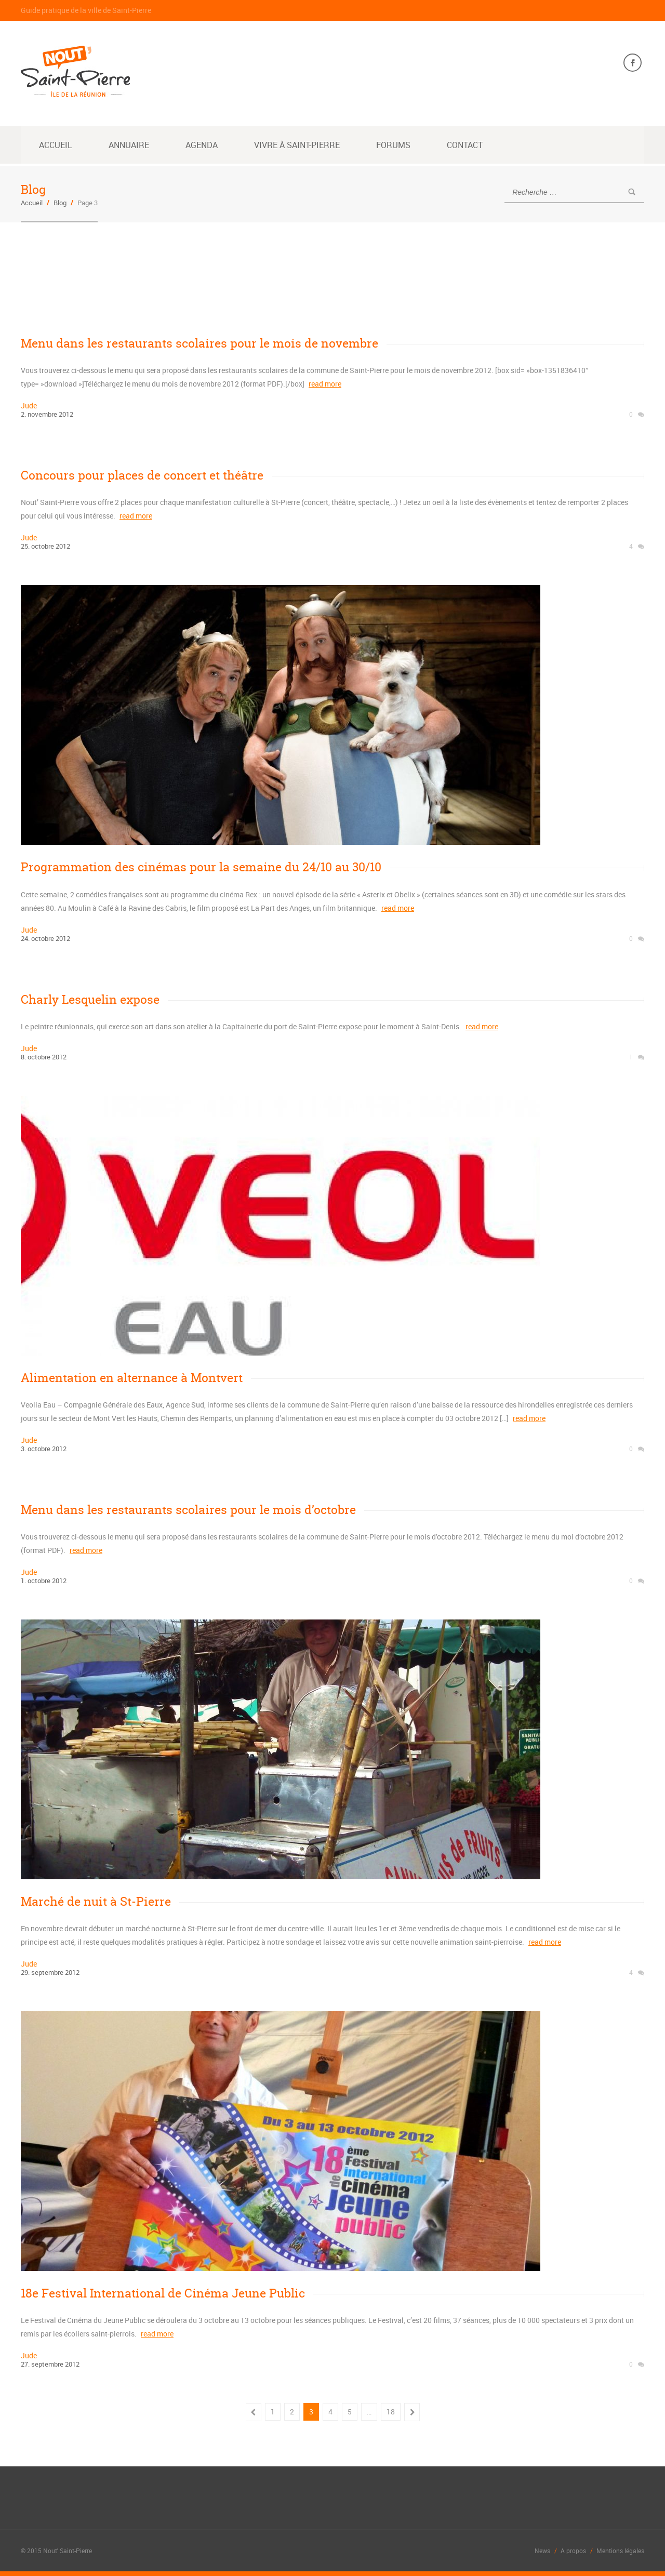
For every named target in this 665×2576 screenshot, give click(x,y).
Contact (465, 145)
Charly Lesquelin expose (90, 999)
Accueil (55, 145)
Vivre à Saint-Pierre (297, 145)
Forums (393, 145)
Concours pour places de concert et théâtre (142, 475)
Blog (60, 202)
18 (391, 2411)
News (542, 2550)
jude (29, 405)
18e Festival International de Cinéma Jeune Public (163, 2293)
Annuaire (129, 145)
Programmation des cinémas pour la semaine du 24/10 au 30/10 (201, 867)
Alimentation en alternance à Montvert (132, 1377)
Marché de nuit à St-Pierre (96, 1901)
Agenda (201, 145)
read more (325, 384)
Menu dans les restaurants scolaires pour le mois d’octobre (188, 1509)
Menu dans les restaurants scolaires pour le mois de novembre (199, 343)
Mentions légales (620, 2550)
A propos (573, 2550)
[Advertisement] (210, 271)
